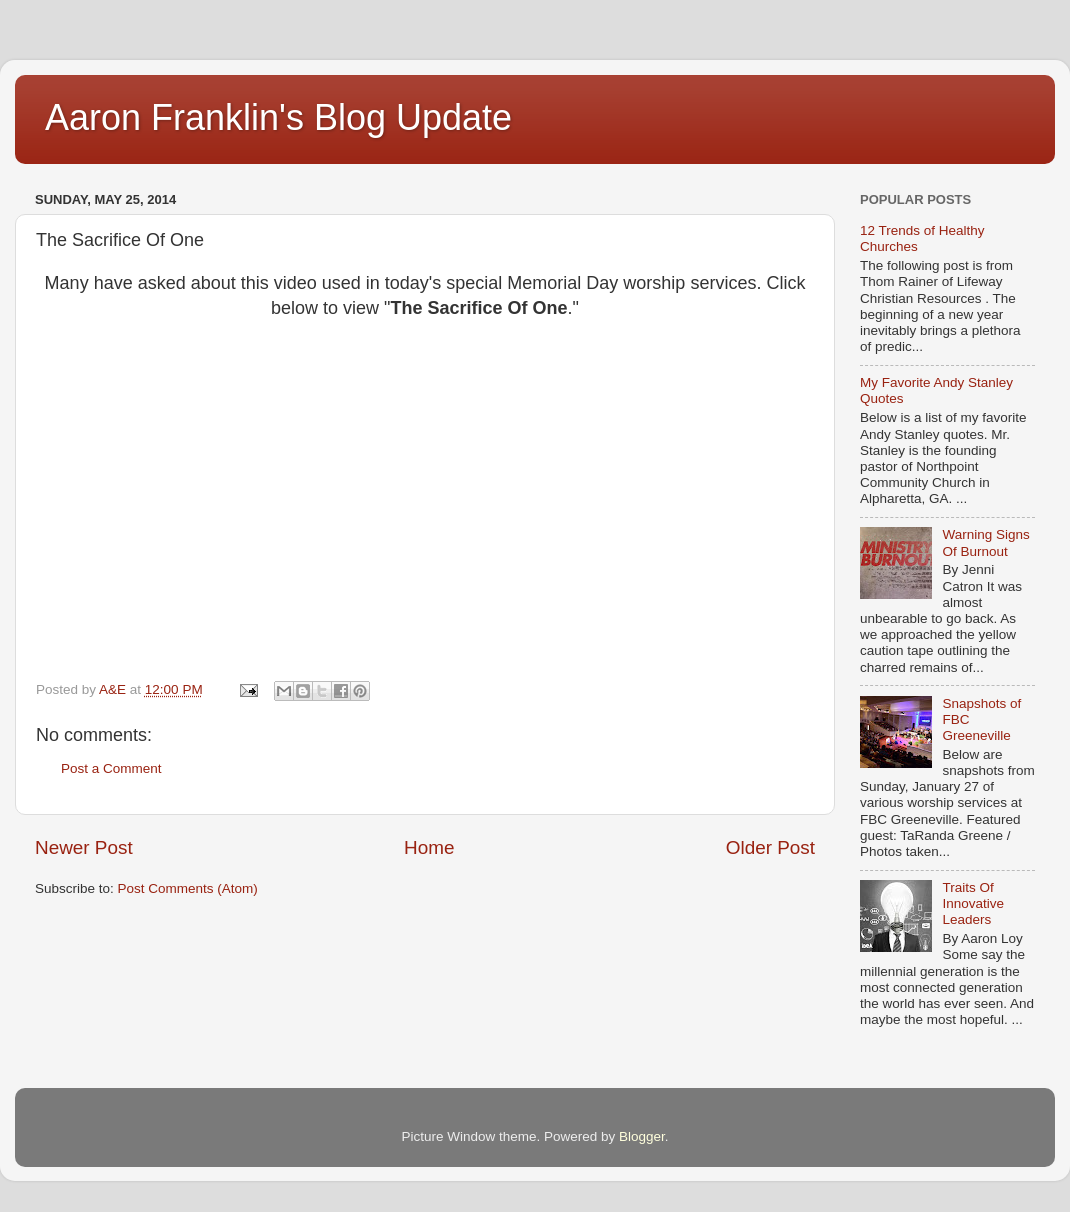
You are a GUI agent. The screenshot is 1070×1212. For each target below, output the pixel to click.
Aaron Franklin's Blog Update (278, 117)
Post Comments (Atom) (188, 888)
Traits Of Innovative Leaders (973, 903)
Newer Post (84, 847)
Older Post (770, 847)
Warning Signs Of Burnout (985, 542)
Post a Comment (111, 768)
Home (429, 847)
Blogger (642, 1136)
